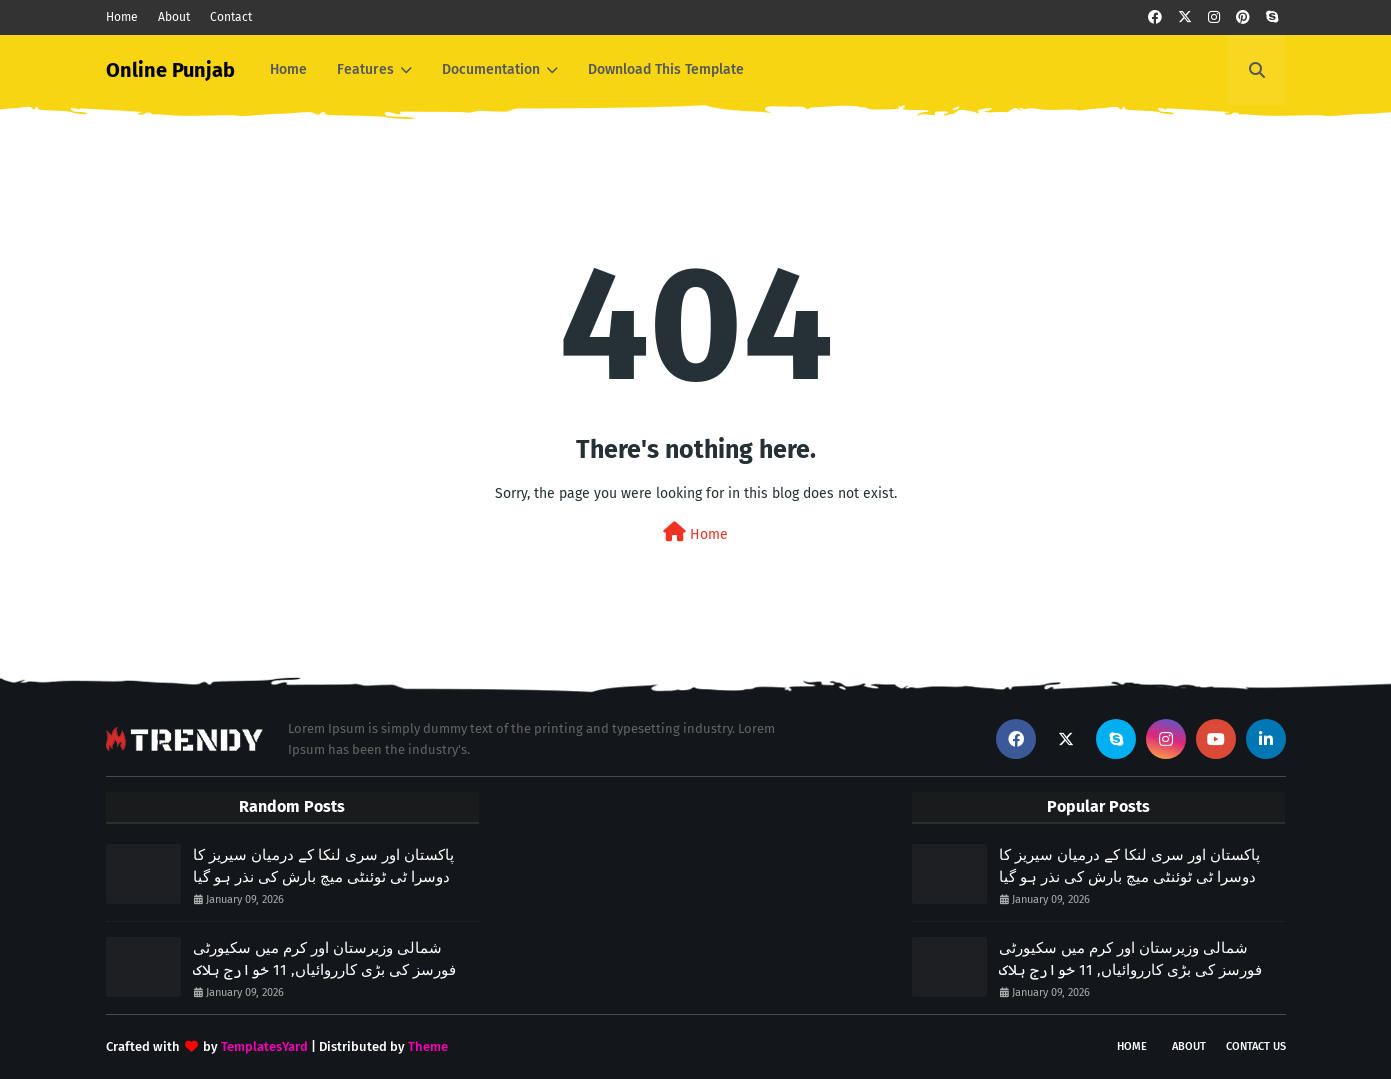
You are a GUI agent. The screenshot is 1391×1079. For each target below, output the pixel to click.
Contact (231, 17)
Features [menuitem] (365, 69)
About (174, 17)
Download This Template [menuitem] (666, 69)
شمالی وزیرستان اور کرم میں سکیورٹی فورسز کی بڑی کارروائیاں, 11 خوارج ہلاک (324, 959)
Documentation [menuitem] (491, 69)
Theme (428, 1046)
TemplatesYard (264, 1046)
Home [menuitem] (288, 69)
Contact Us (1256, 1046)
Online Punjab (170, 70)
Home (122, 17)
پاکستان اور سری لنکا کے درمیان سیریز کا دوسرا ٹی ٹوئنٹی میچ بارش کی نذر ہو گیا (323, 866)
